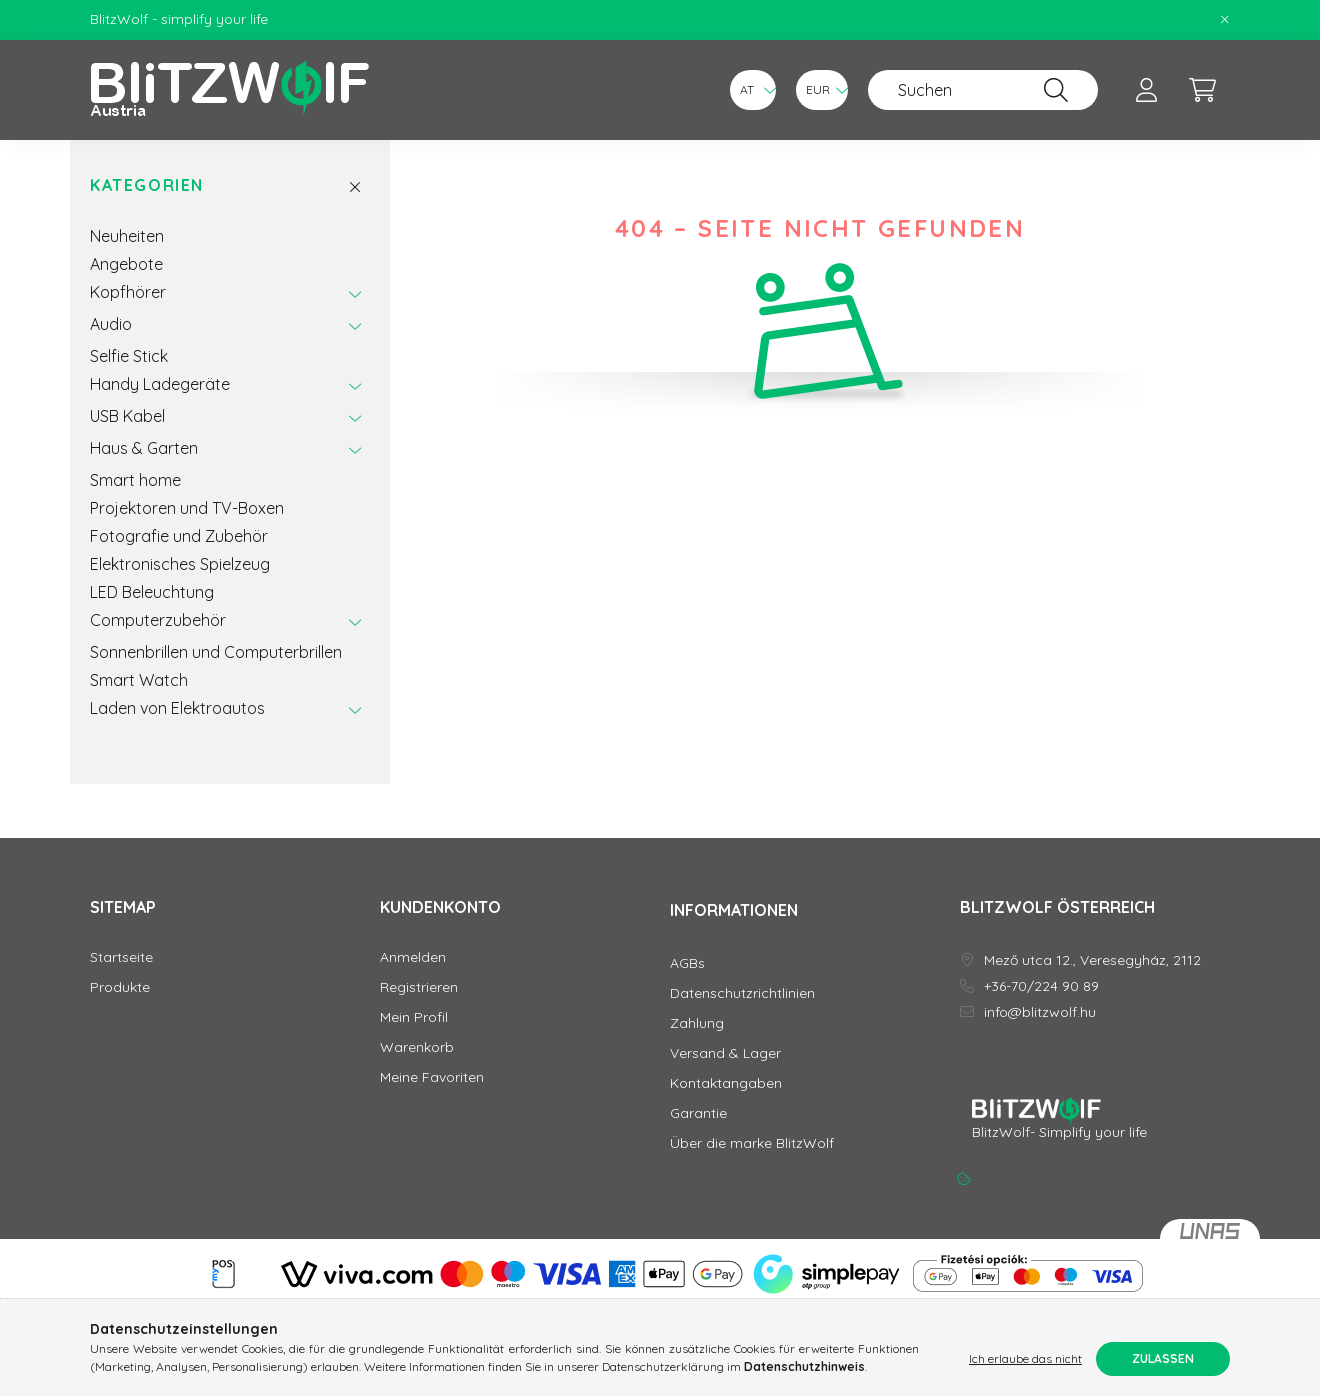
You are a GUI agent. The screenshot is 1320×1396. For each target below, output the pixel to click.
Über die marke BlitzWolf (752, 1143)
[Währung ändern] (822, 90)
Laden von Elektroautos (177, 708)
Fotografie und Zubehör (179, 536)
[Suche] (1056, 90)
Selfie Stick (129, 356)
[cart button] (1202, 90)
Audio (111, 324)
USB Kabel (127, 416)
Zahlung (697, 1023)
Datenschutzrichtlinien (742, 993)
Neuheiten (127, 236)
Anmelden (413, 957)
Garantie (698, 1113)
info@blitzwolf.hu (1040, 1012)
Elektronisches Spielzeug (180, 564)
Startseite (121, 957)
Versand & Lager (725, 1053)
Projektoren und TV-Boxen (187, 508)
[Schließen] (1225, 20)
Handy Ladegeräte (160, 384)
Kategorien (147, 185)
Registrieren (419, 987)
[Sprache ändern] (753, 90)
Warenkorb (417, 1047)
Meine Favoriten (432, 1077)
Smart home (135, 480)
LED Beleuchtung (152, 592)
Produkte (120, 987)
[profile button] (1146, 90)
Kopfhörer (128, 292)
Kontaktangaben (726, 1083)
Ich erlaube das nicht (1025, 1358)
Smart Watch (139, 680)
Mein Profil (414, 1017)
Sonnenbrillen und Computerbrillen (216, 652)
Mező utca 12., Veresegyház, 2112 (1092, 960)
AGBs (687, 963)
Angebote (126, 264)
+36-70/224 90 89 (1041, 986)
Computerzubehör (158, 620)
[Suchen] (983, 90)
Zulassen (1163, 1358)
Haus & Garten (144, 448)
